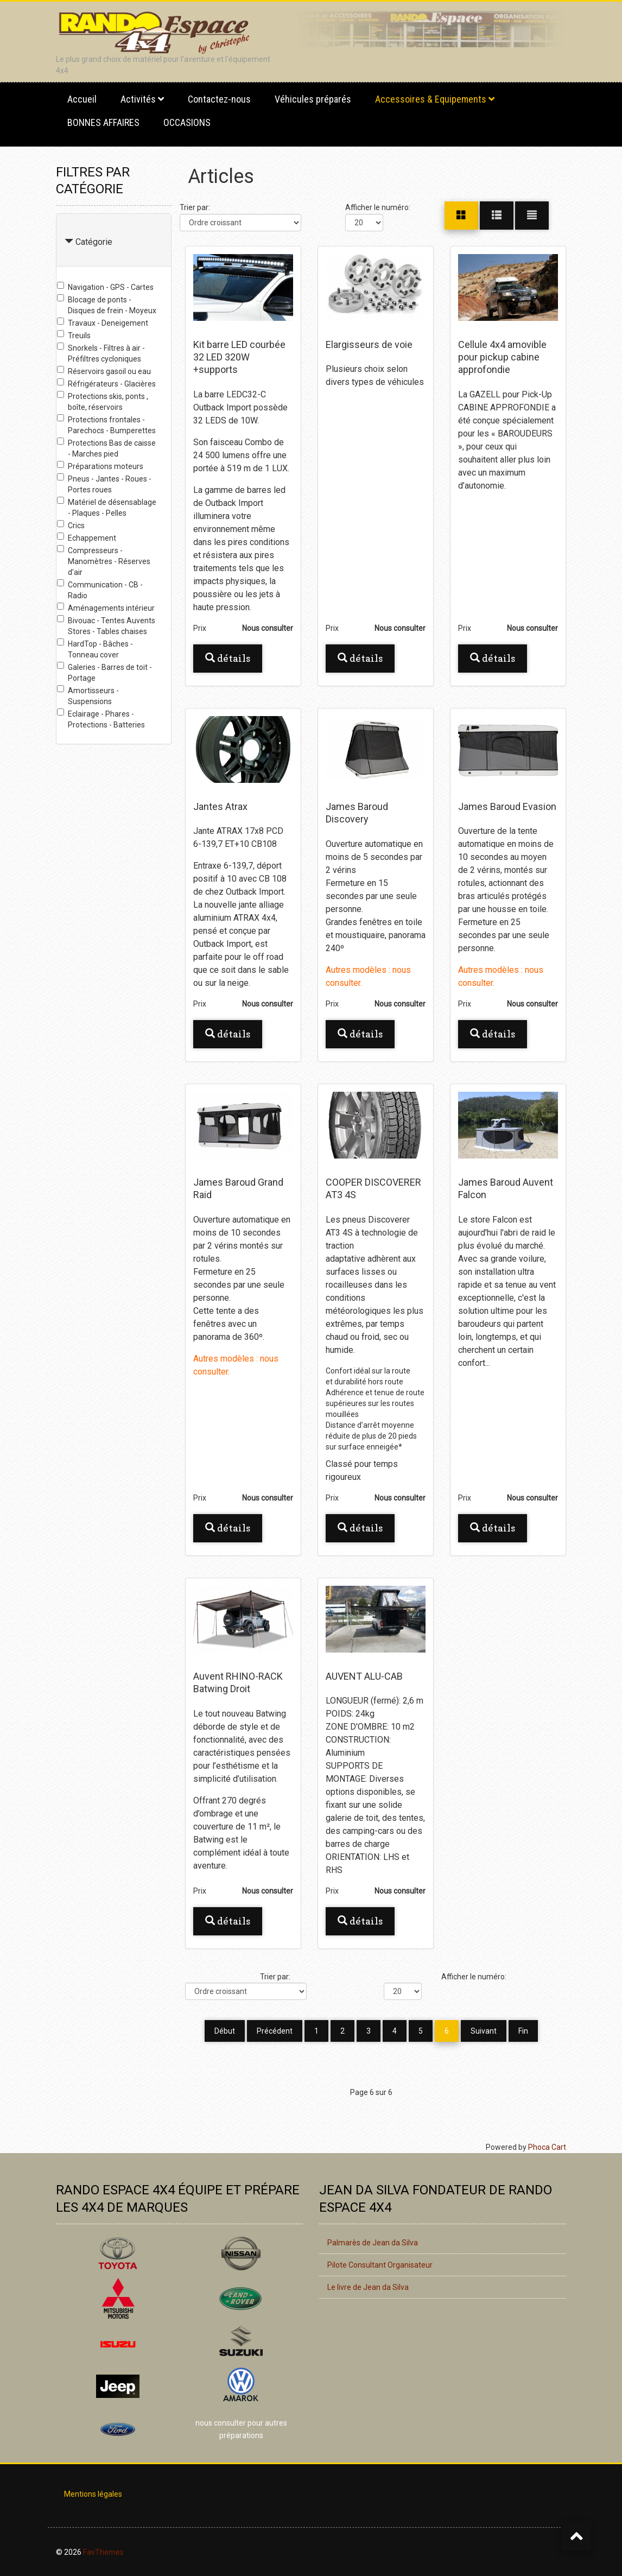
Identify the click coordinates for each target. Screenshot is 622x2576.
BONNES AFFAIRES (103, 122)
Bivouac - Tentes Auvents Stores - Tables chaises (106, 625)
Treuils (74, 335)
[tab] (113, 240)
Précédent (275, 2031)
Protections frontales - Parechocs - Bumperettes (106, 424)
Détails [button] (227, 658)
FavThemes (103, 2551)
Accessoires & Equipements (430, 99)
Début (224, 2031)
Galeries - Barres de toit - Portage (104, 672)
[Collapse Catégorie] (69, 242)
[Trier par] (240, 222)
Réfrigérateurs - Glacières (106, 383)
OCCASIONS (187, 122)
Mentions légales (93, 2493)
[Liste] (532, 215)
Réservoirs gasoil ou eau (104, 371)
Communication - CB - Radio (100, 589)
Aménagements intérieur (106, 607)
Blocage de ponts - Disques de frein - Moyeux (106, 304)
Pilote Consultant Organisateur (380, 2263)
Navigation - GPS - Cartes (105, 287)
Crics (71, 525)
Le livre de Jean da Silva (368, 2286)
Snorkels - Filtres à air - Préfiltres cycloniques (101, 353)
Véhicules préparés (313, 99)
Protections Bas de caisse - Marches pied (106, 448)
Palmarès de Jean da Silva (372, 2241)
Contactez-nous (219, 99)
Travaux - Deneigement (102, 322)
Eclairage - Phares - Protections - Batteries (101, 718)
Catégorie (93, 242)
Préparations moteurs (100, 466)
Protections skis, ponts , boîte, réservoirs (102, 401)
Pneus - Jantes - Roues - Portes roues (104, 483)
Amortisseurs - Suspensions (88, 695)
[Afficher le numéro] (364, 222)
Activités (138, 99)
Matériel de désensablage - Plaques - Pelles (106, 507)
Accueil (82, 99)
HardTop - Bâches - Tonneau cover (95, 648)
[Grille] (461, 215)
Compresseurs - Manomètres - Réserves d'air (103, 561)
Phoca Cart (547, 2146)
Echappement (86, 537)
